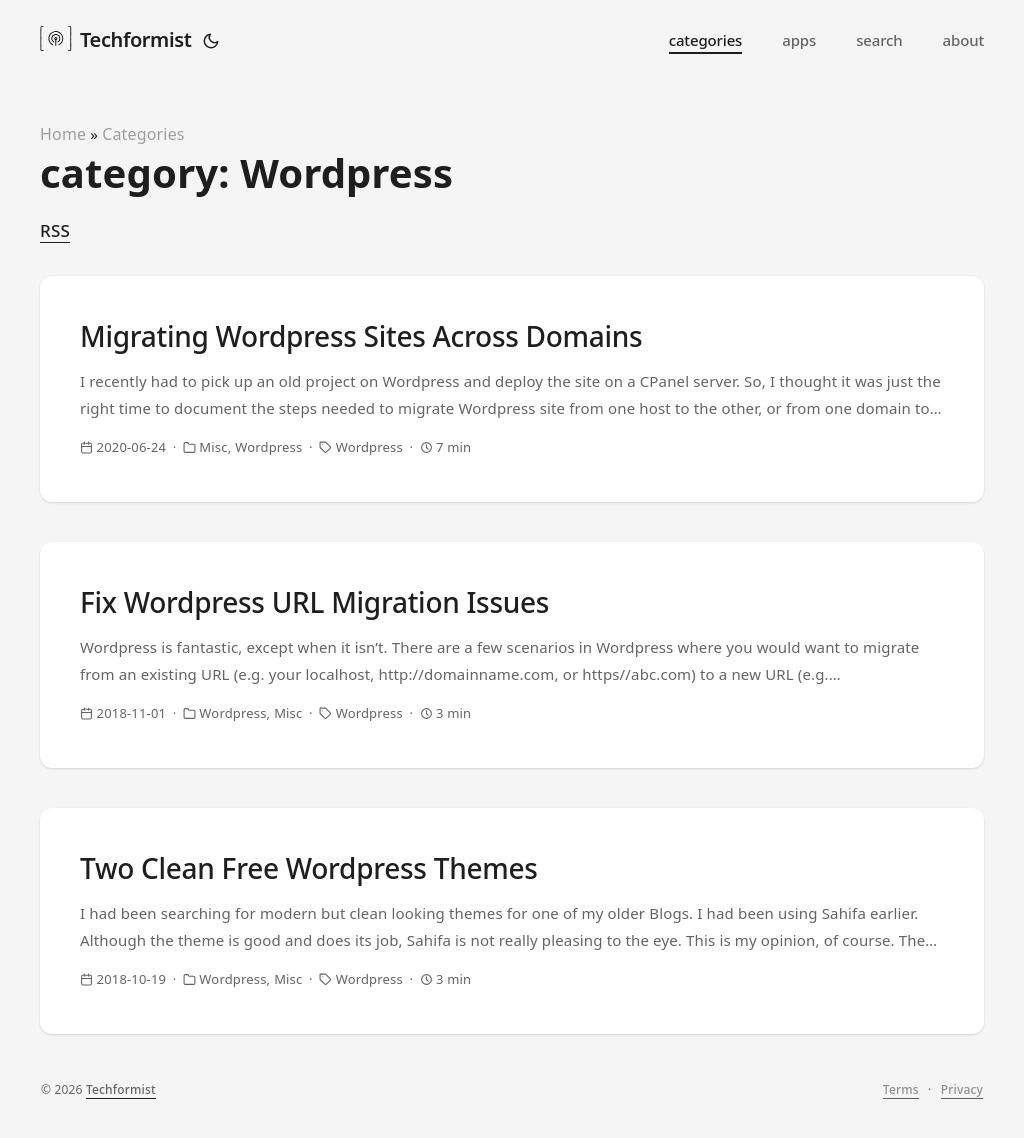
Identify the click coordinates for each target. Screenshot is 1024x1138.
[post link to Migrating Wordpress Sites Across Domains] (512, 389)
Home (63, 134)
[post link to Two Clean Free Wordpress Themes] (512, 921)
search (879, 40)
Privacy (962, 1089)
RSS (55, 230)
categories (706, 40)
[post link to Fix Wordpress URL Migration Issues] (512, 655)
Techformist (115, 38)
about (963, 40)
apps (799, 40)
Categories (143, 134)
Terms (901, 1089)
